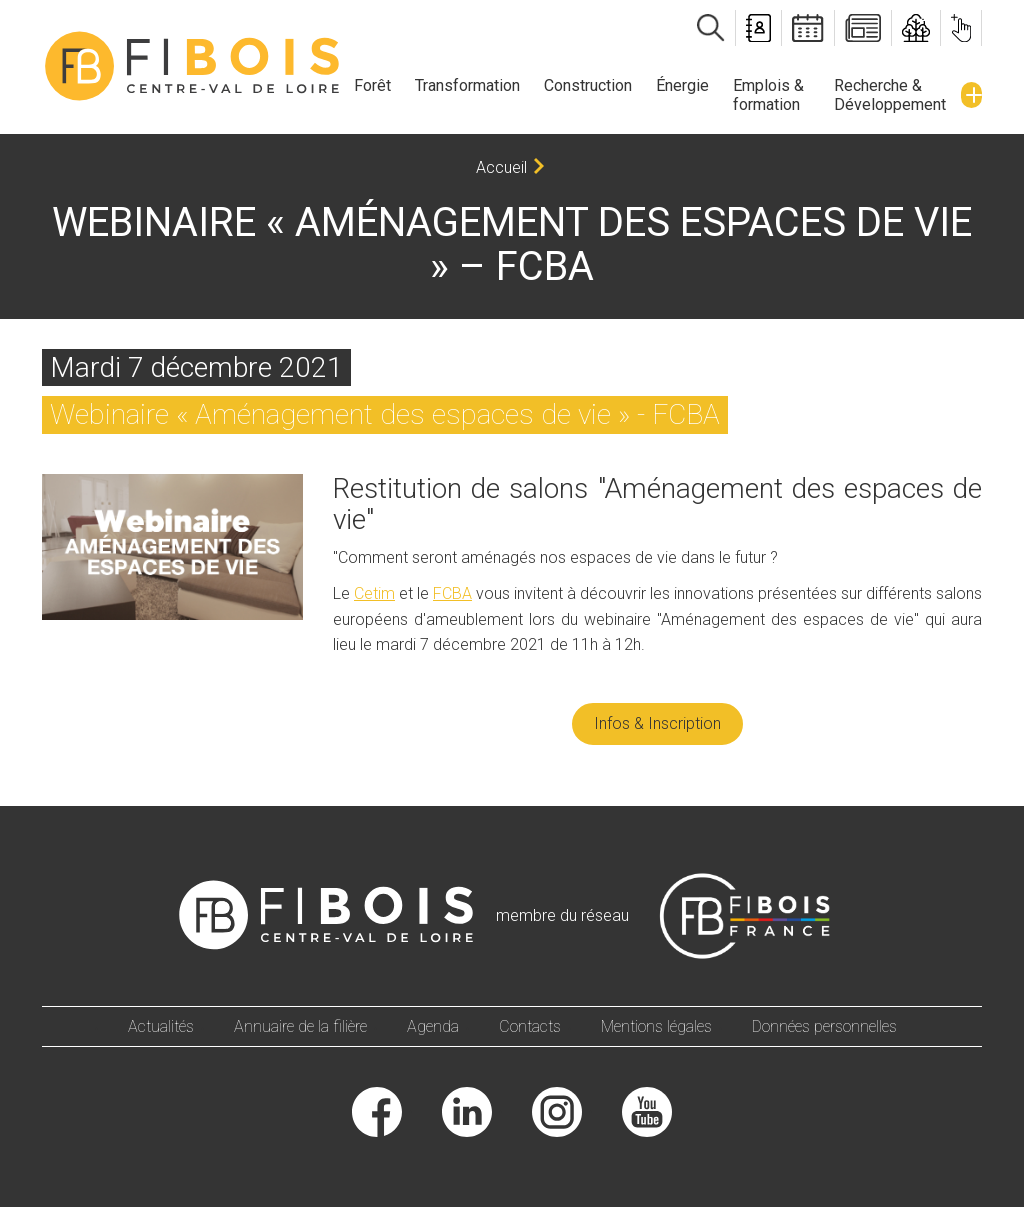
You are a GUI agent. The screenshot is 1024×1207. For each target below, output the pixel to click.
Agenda (433, 1026)
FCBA (452, 593)
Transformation (467, 85)
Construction (588, 85)
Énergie (682, 85)
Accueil (501, 167)
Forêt (372, 85)
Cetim (374, 593)
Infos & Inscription (657, 723)
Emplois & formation (768, 95)
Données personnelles (824, 1026)
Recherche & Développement (890, 95)
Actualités (161, 1026)
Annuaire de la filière (300, 1026)
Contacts (530, 1026)
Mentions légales (656, 1026)
